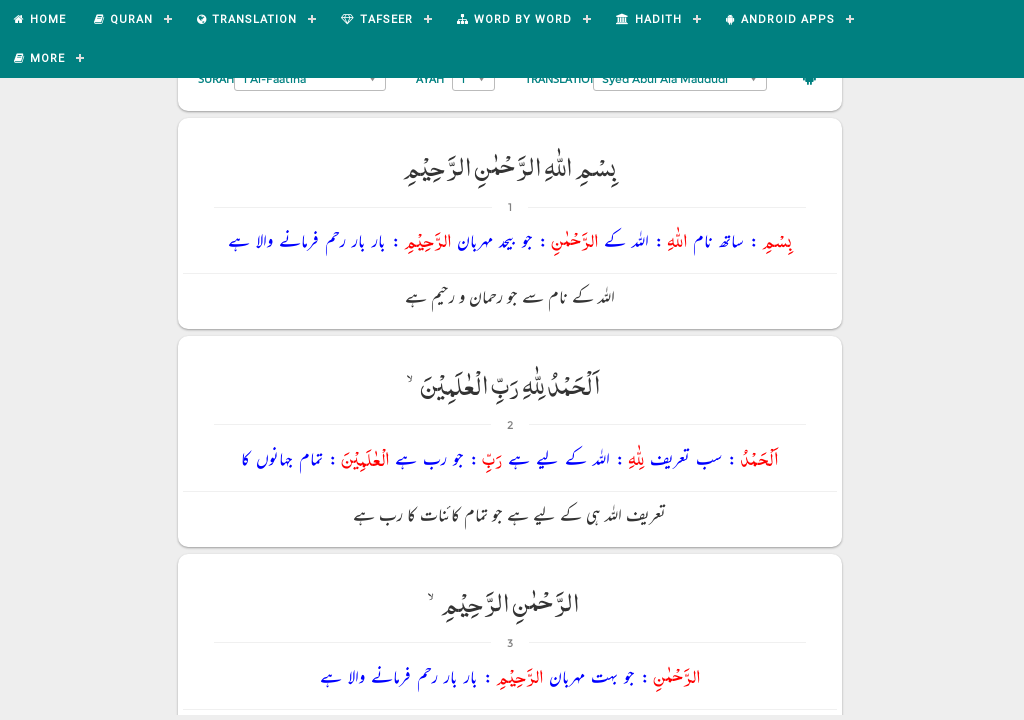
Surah (216, 78)
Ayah (430, 78)
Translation (561, 78)
